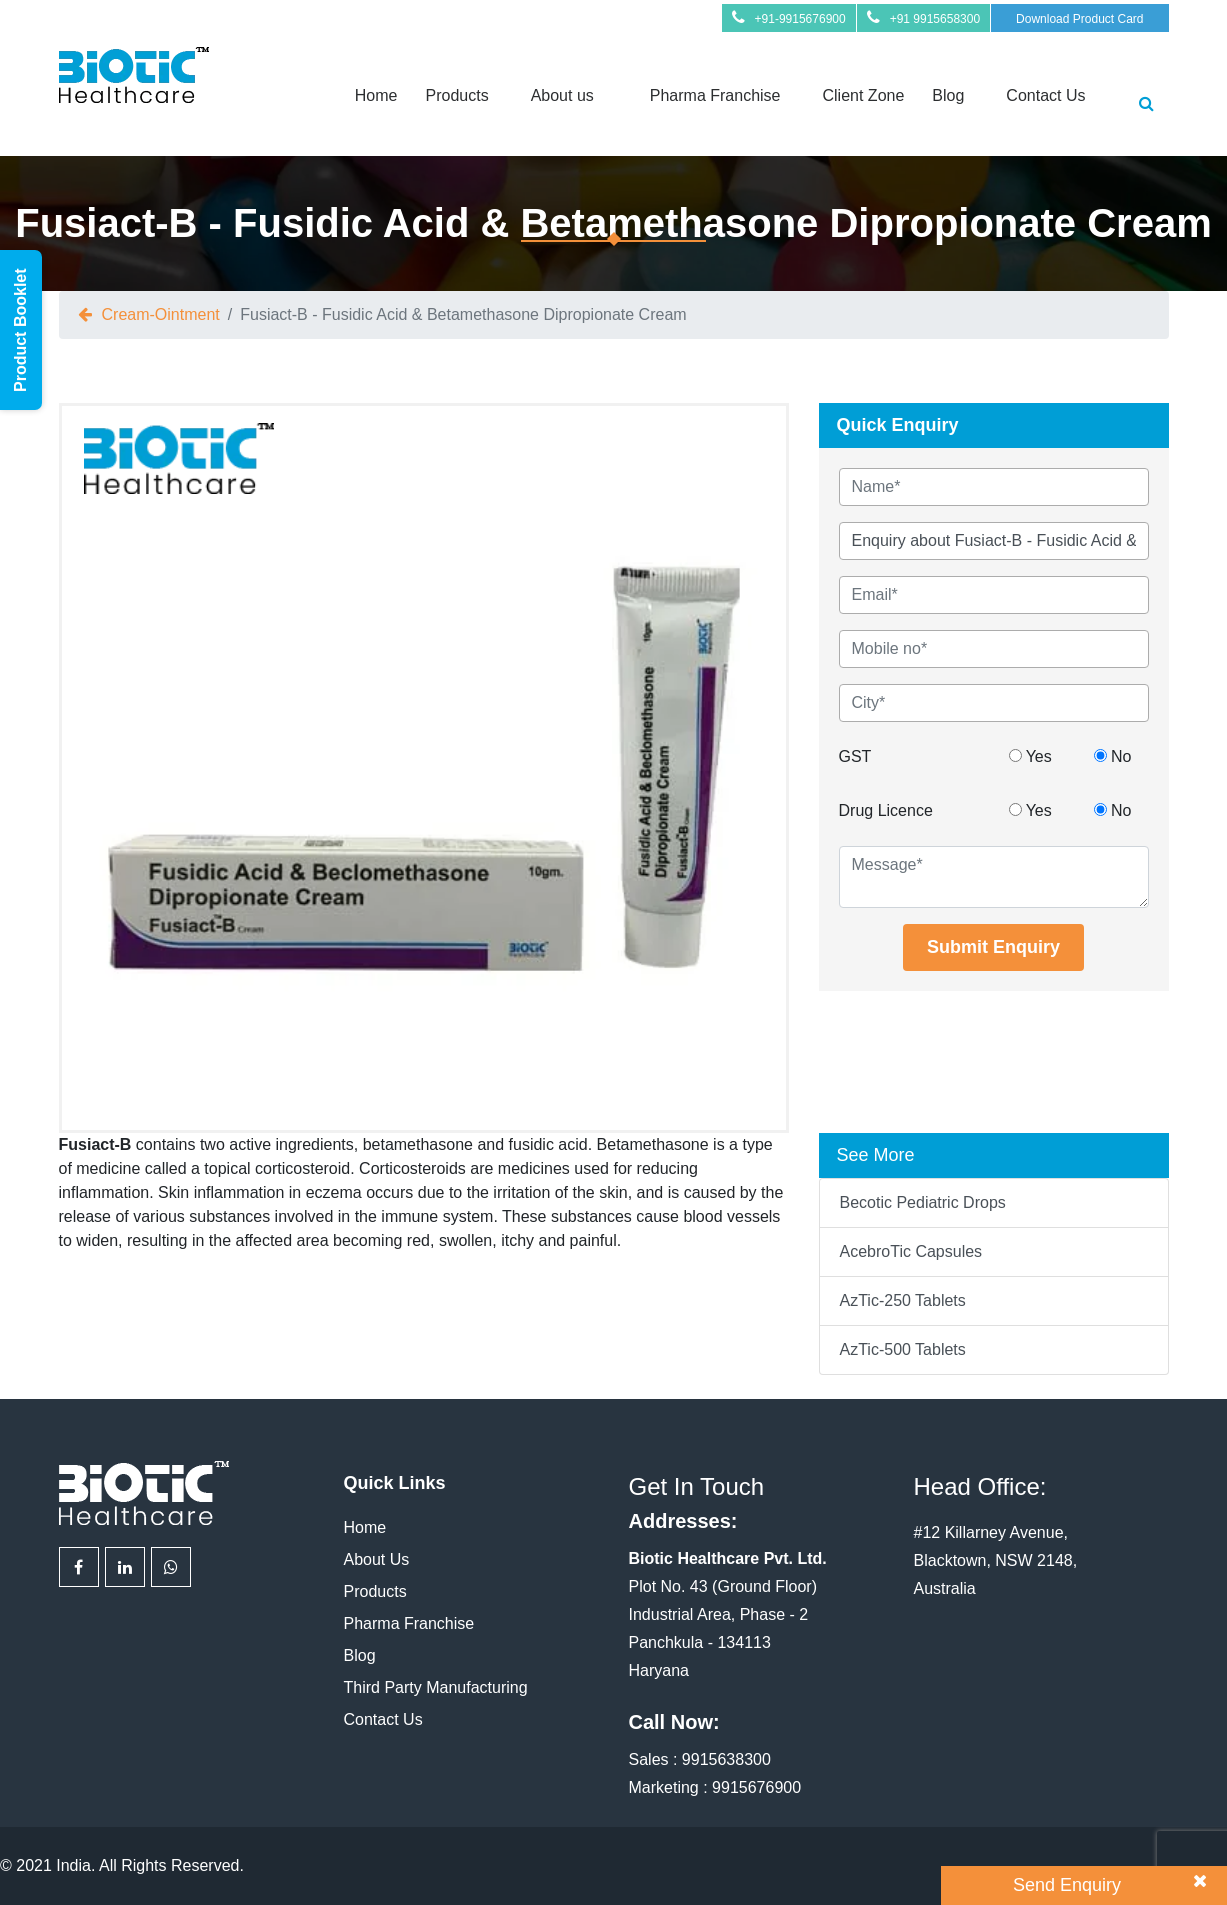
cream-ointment (161, 314)
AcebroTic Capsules (911, 1251)
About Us (377, 1559)
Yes (1030, 756)
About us (562, 95)
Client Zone (864, 95)
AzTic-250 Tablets (903, 1300)
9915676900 (756, 1787)
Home (376, 95)
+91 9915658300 (935, 19)
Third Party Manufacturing (436, 1687)
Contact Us (1045, 95)
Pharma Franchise (715, 95)
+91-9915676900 (800, 19)
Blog (948, 95)
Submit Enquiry (993, 947)
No (1113, 756)
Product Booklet (20, 330)
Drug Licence (886, 810)
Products (456, 95)
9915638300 (726, 1759)
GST (855, 756)
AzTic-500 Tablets (903, 1349)
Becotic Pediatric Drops (923, 1202)
